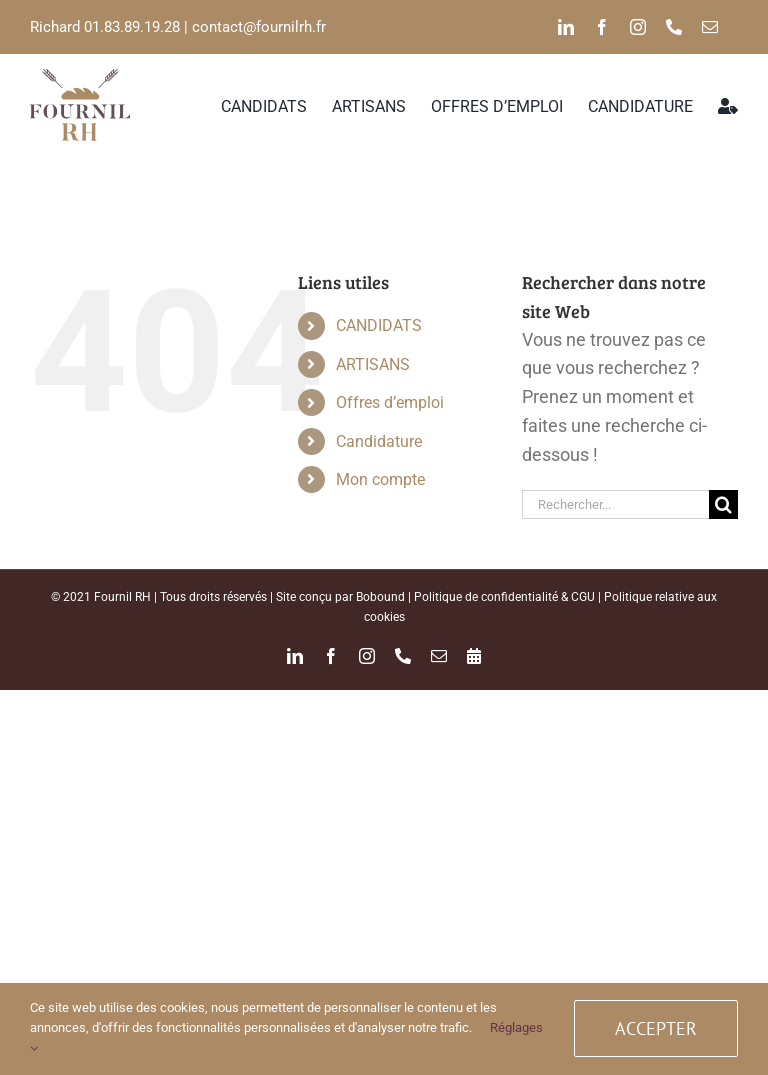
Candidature (379, 441)
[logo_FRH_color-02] (80, 77)
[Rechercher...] (615, 504)
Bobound (380, 597)
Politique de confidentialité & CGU (504, 597)
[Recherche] (723, 504)
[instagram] (638, 27)
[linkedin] (566, 27)
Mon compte (380, 479)
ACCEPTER (656, 1028)
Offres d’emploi (390, 402)
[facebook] (602, 27)
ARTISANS (373, 364)
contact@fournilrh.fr (259, 27)
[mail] (710, 27)
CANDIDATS (379, 325)
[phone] (674, 27)
